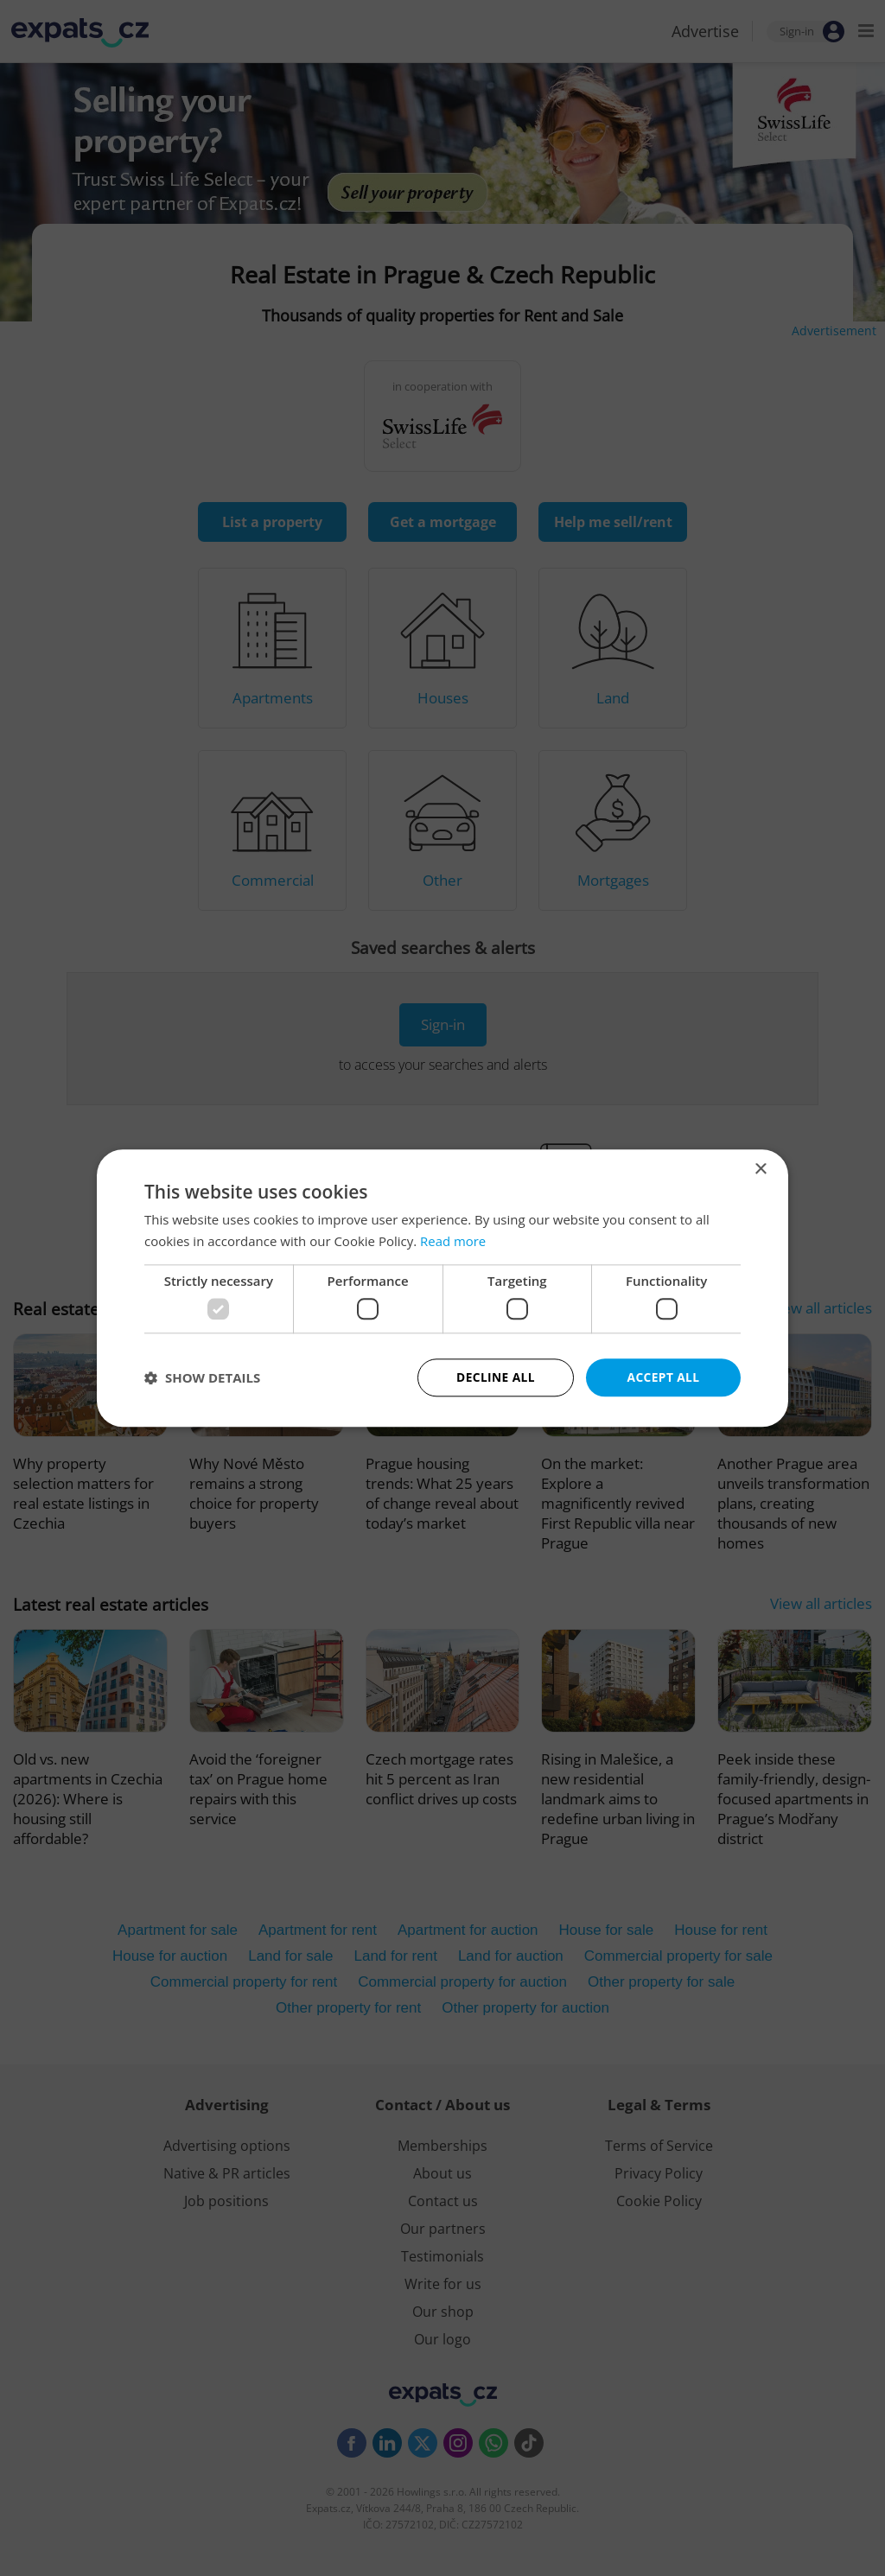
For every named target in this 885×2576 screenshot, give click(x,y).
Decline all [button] (495, 1377)
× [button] (760, 1168)
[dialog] (442, 1288)
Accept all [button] (663, 1377)
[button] (202, 1377)
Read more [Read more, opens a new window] (453, 1241)
